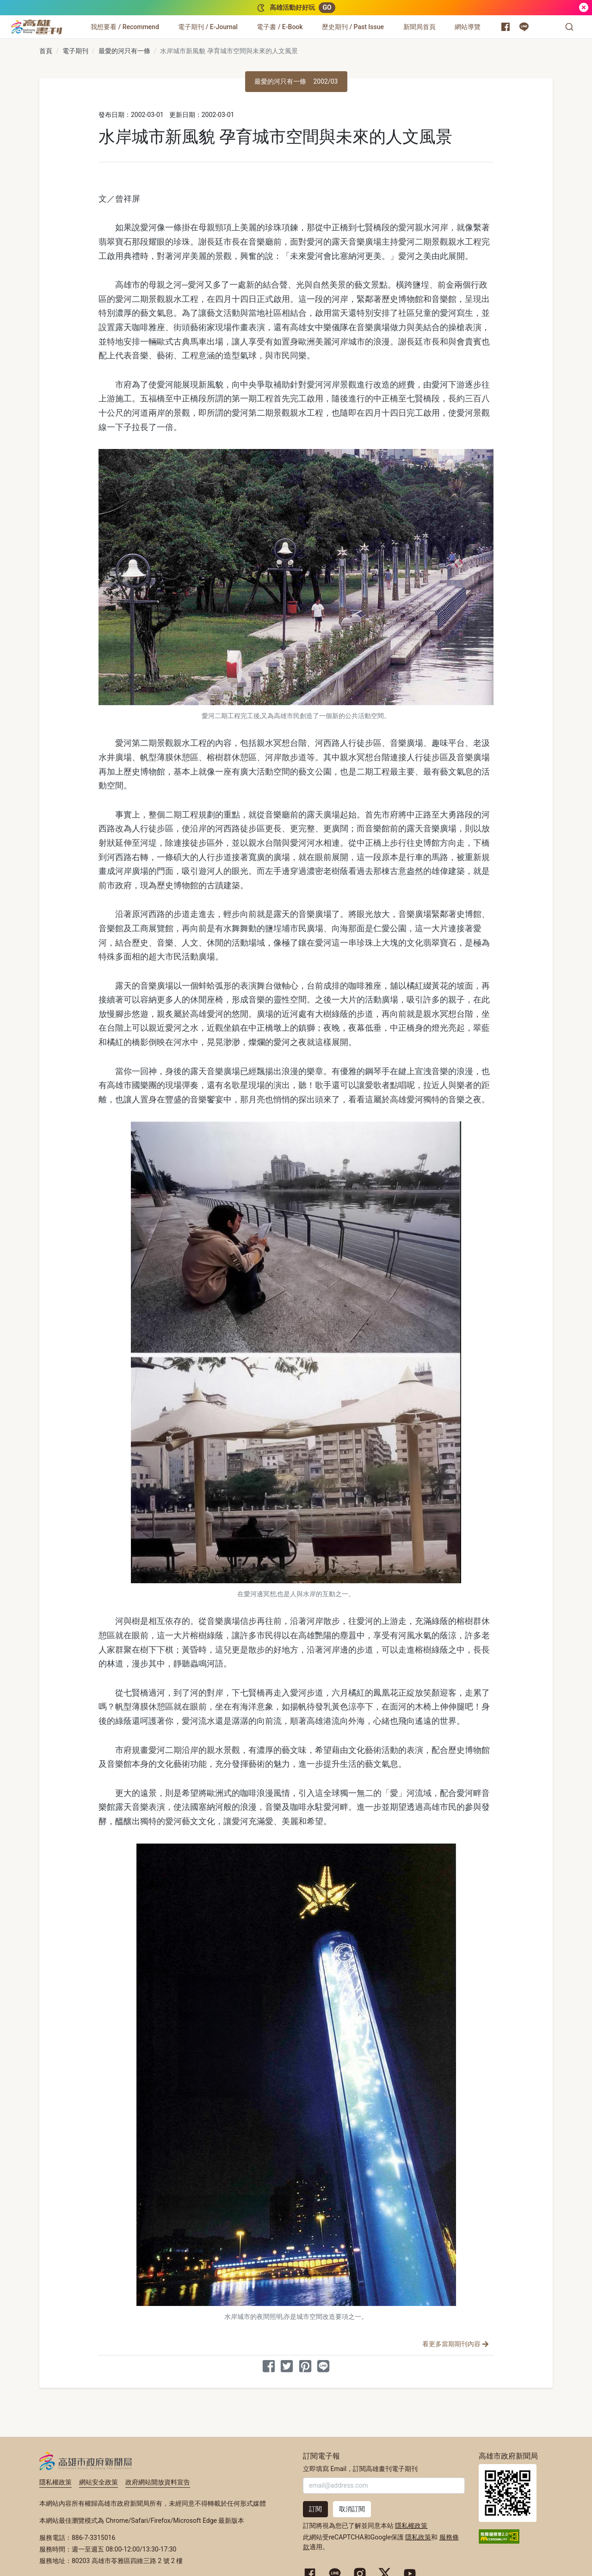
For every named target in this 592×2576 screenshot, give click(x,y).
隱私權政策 (55, 2482)
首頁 (45, 51)
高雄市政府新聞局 (85, 2461)
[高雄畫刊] (36, 26)
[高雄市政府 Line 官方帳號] (524, 26)
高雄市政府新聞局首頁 (507, 2493)
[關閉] (583, 7)
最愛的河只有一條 (124, 51)
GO (326, 7)
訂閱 (315, 2509)
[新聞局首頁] (419, 26)
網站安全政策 (98, 2482)
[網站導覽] (467, 26)
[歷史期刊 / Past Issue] (353, 26)
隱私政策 (418, 2537)
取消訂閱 (352, 2509)
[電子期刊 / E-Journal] (207, 26)
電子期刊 (75, 51)
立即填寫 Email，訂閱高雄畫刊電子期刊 (360, 2468)
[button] (569, 26)
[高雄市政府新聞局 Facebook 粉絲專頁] (505, 26)
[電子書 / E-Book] (279, 26)
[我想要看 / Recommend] (125, 26)
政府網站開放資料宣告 (157, 2482)
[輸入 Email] (384, 2486)
